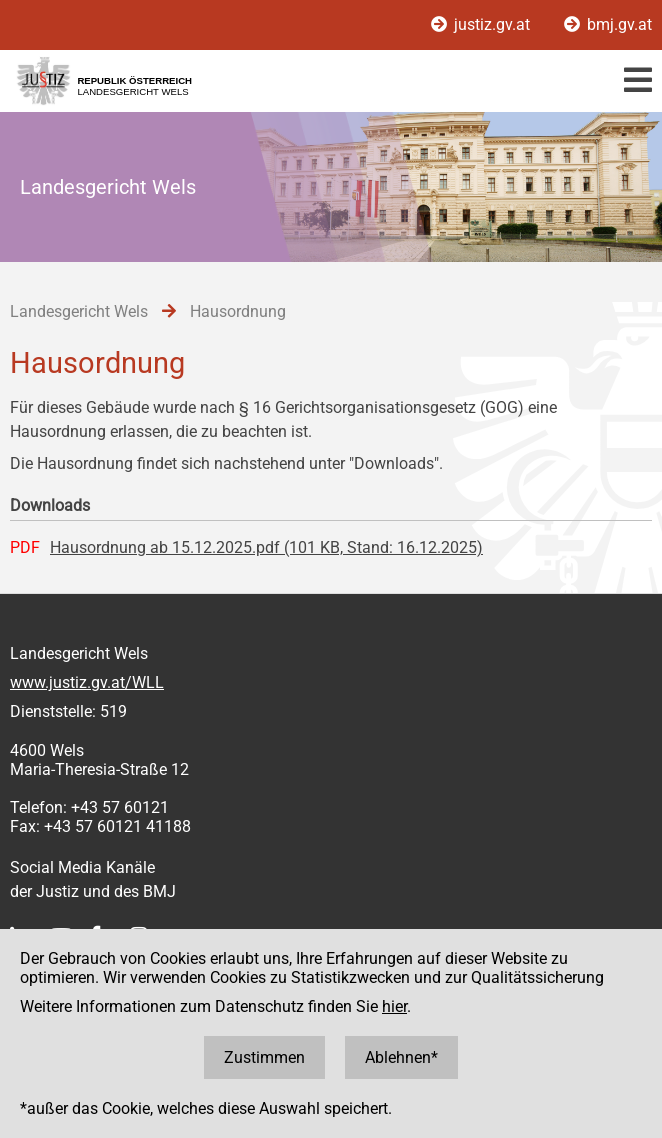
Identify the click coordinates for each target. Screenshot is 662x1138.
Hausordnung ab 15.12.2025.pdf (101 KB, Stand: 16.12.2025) (266, 547)
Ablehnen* (401, 1057)
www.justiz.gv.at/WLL (87, 682)
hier (394, 1006)
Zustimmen (264, 1057)
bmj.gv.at (608, 24)
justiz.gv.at (482, 24)
